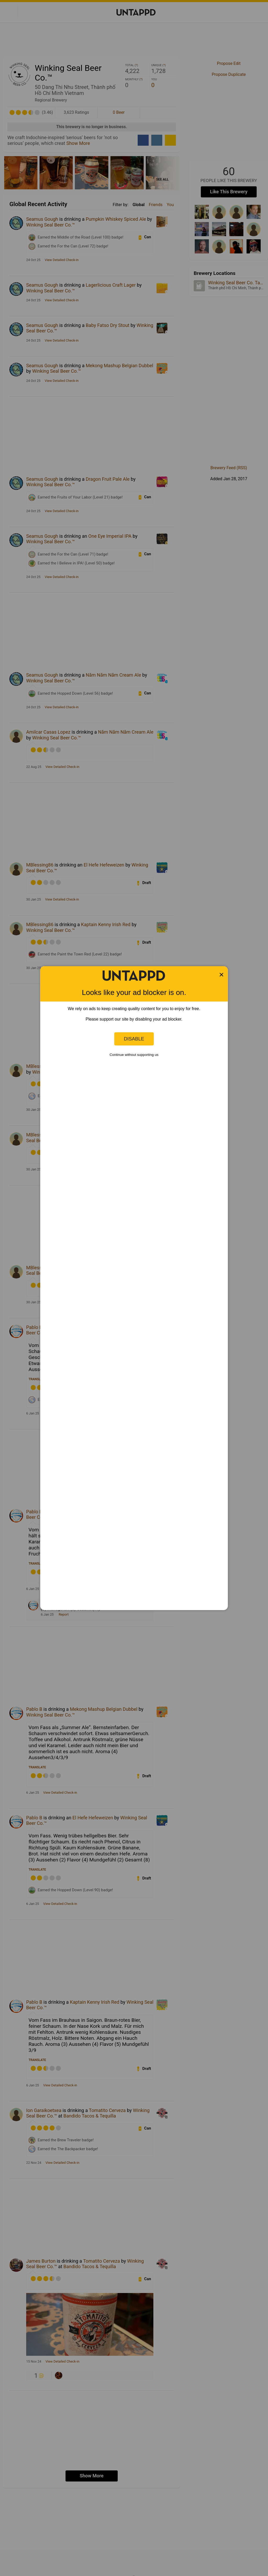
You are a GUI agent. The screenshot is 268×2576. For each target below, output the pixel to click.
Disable (134, 1038)
